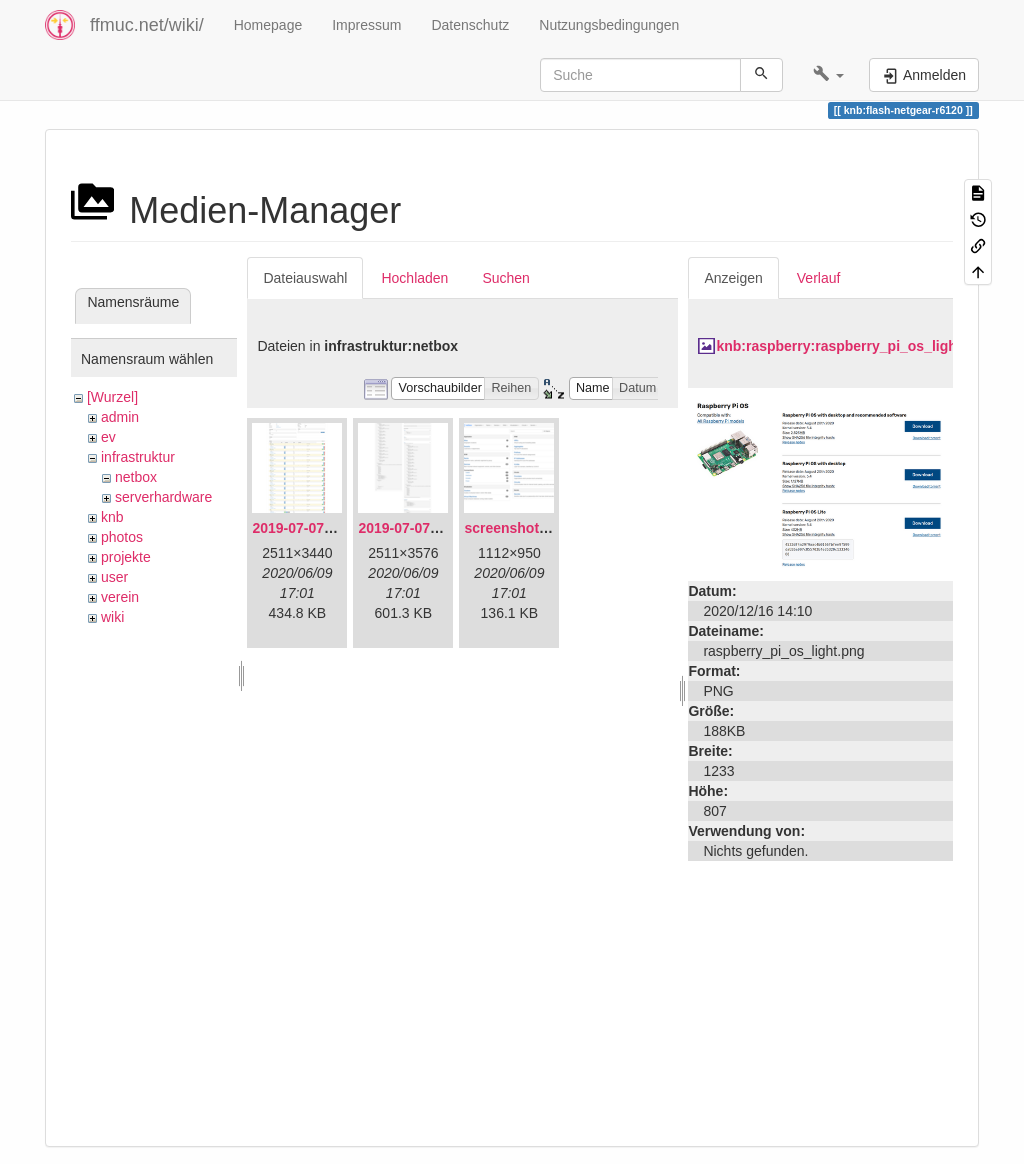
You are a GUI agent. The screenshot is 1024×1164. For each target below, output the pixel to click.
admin (120, 417)
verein (120, 597)
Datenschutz (470, 25)
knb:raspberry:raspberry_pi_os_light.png (853, 346)
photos (122, 537)
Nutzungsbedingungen (609, 25)
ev (108, 437)
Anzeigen (733, 278)
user (114, 577)
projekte (126, 557)
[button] (828, 75)
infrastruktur (138, 457)
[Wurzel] (112, 397)
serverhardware (163, 497)
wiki (112, 617)
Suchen (505, 278)
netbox (136, 477)
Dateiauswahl (305, 278)
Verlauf (819, 278)
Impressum (366, 25)
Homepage (268, 25)
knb (112, 517)
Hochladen (414, 278)
